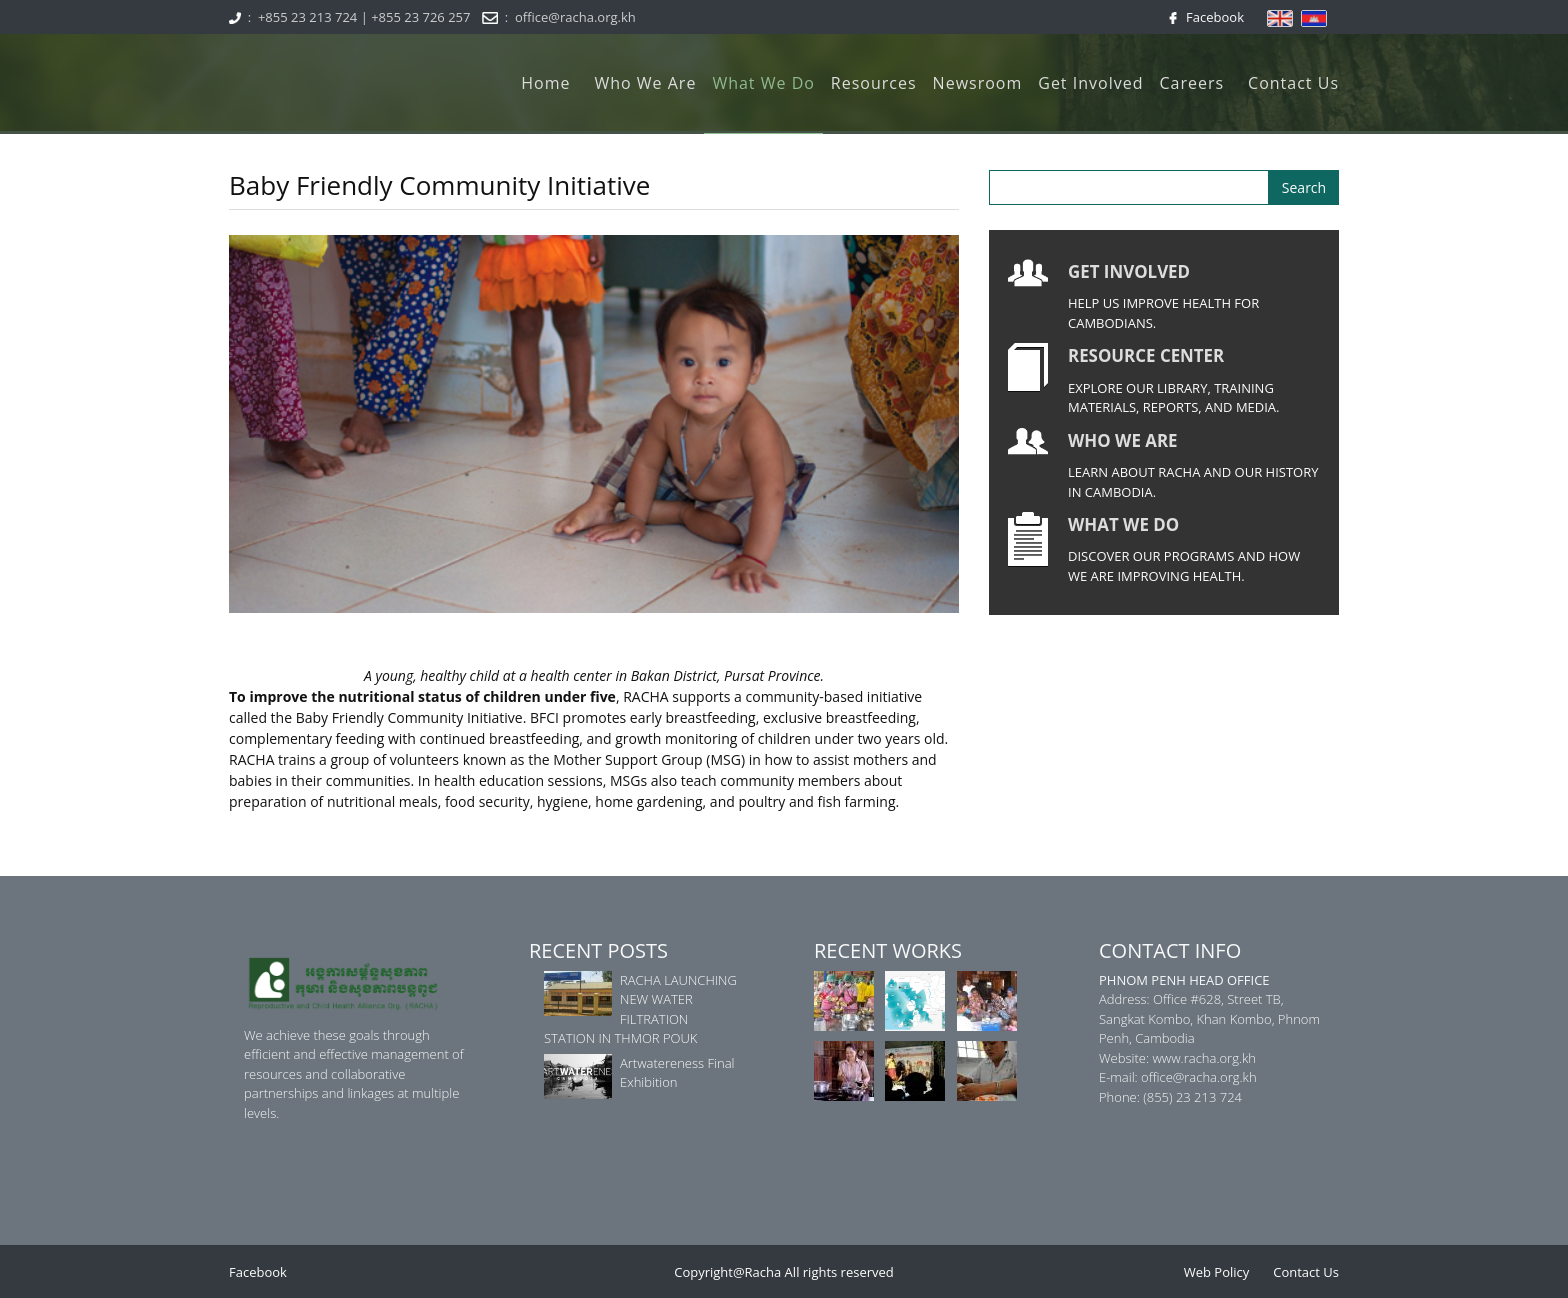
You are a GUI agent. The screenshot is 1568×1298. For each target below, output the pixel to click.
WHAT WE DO (1123, 524)
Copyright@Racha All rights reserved (784, 1272)
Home (545, 83)
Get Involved (1090, 83)
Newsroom (978, 83)
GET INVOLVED (1129, 271)
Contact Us (1293, 83)
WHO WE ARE (1123, 440)
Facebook (1211, 17)
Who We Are (645, 83)
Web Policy (1217, 1272)
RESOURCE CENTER (1146, 355)
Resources (874, 83)
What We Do (763, 83)
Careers (1191, 83)
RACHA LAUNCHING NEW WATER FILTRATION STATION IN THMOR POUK (640, 1009)
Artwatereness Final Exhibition (677, 1073)
